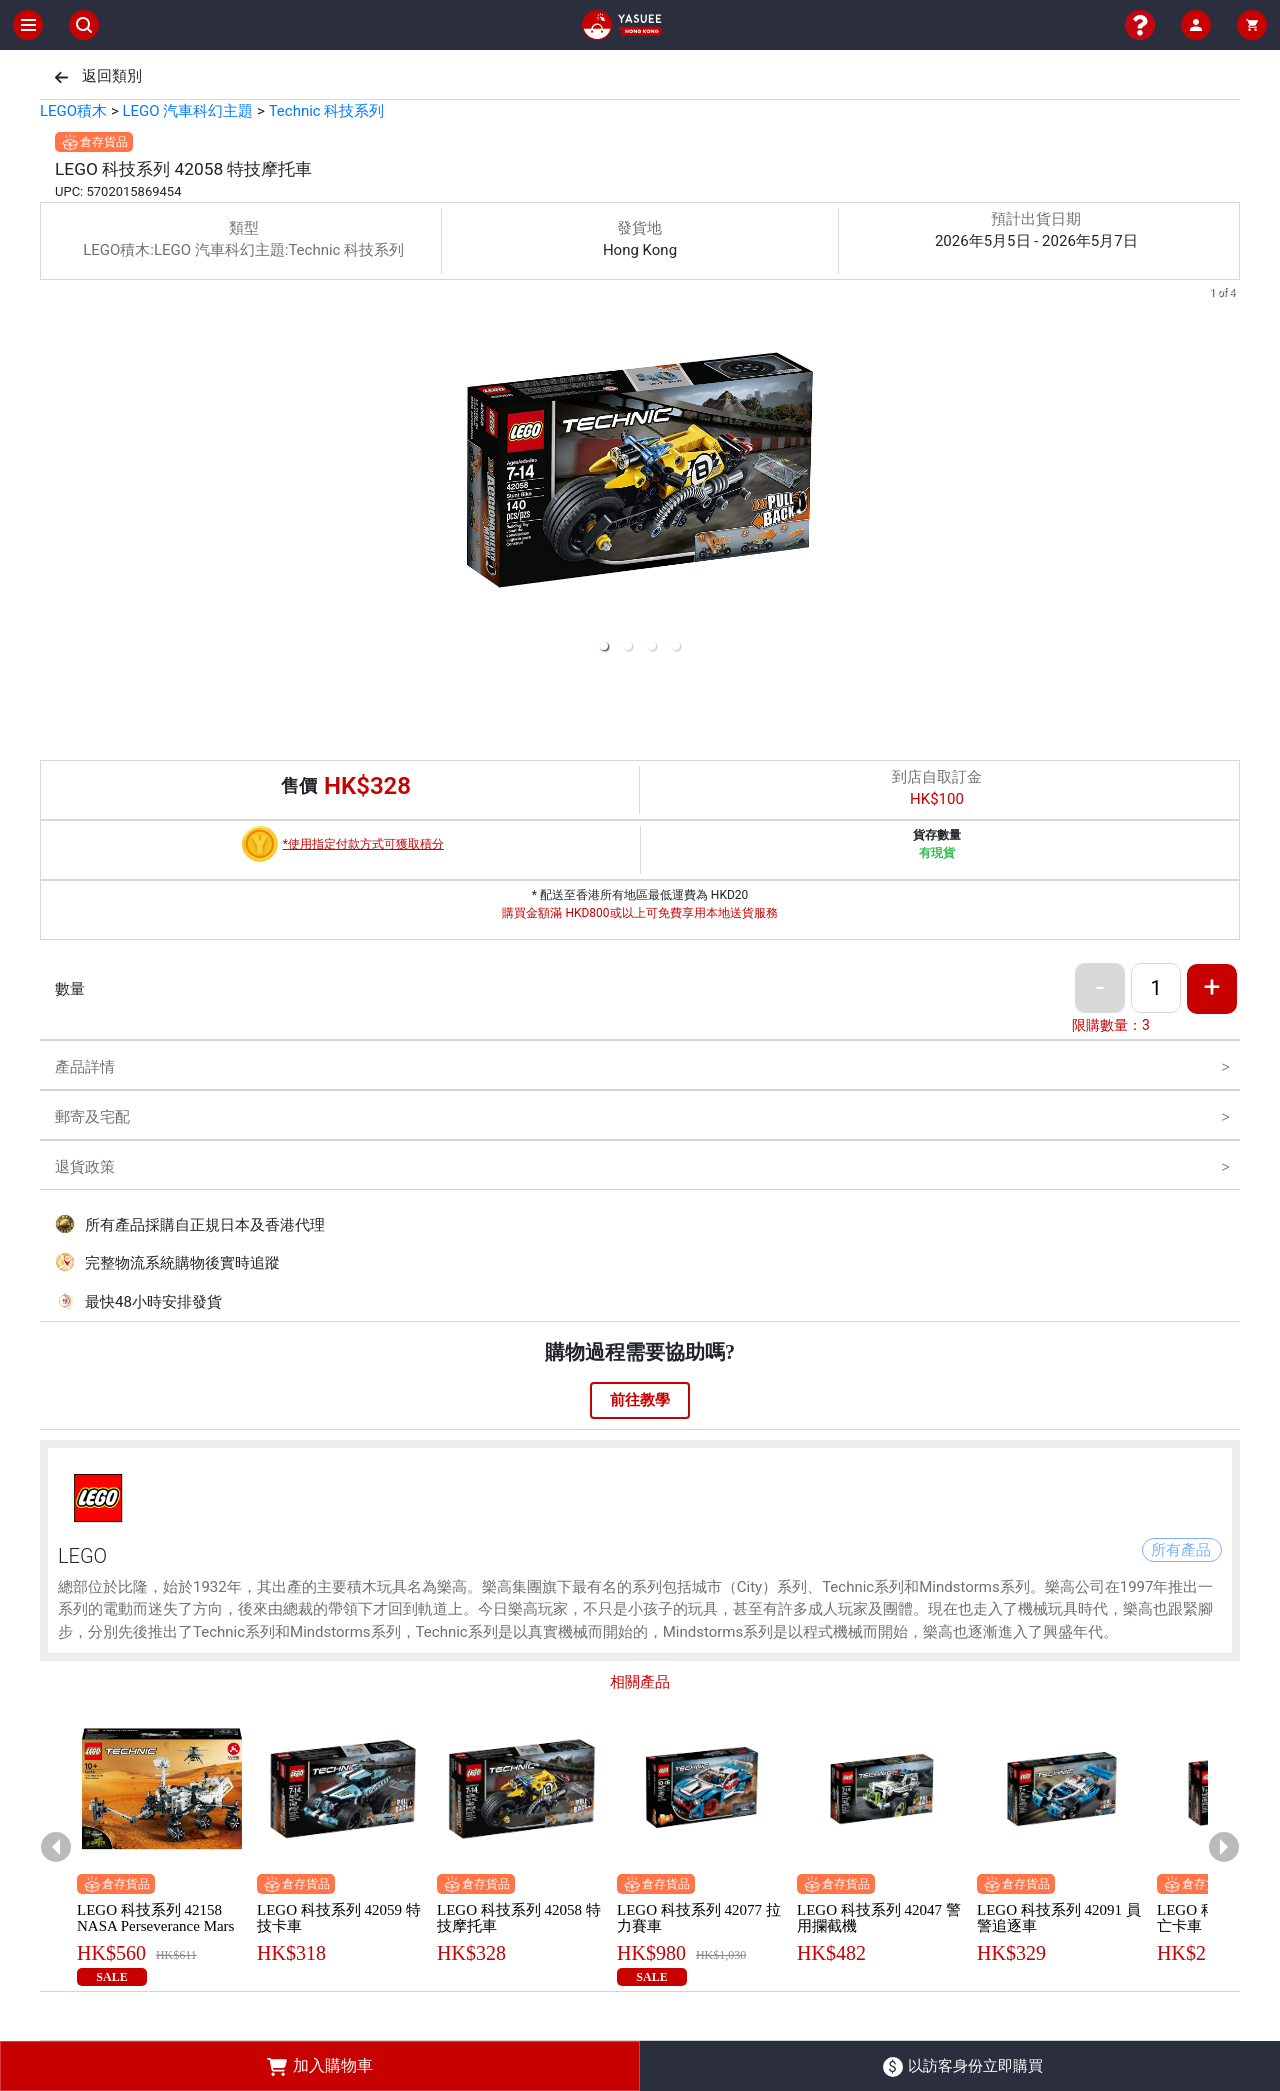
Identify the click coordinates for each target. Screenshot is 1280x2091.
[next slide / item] (1226, 473)
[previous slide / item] (54, 473)
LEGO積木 (73, 111)
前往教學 (640, 1400)
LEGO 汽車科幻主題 (187, 111)
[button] (604, 646)
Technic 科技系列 (327, 111)
